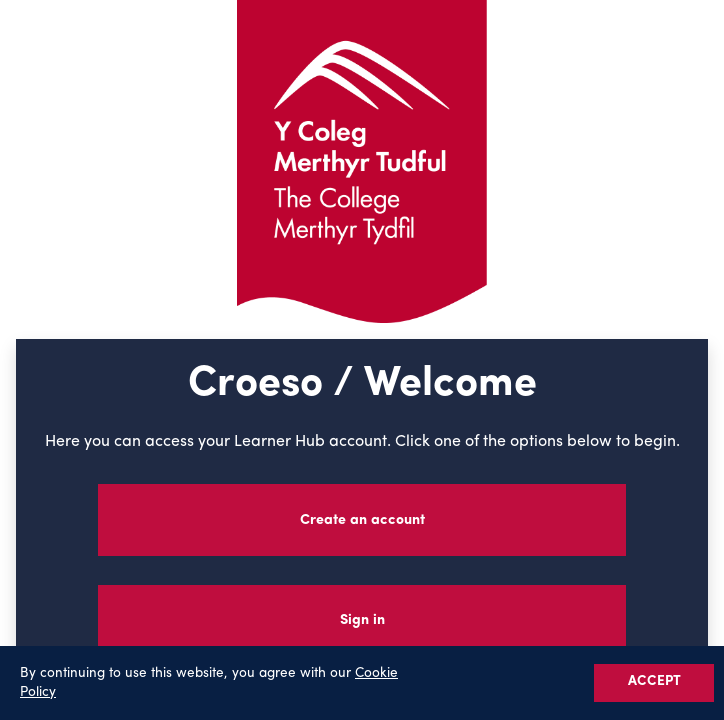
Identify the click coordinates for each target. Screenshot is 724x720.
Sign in (362, 620)
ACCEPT (654, 681)
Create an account (362, 520)
